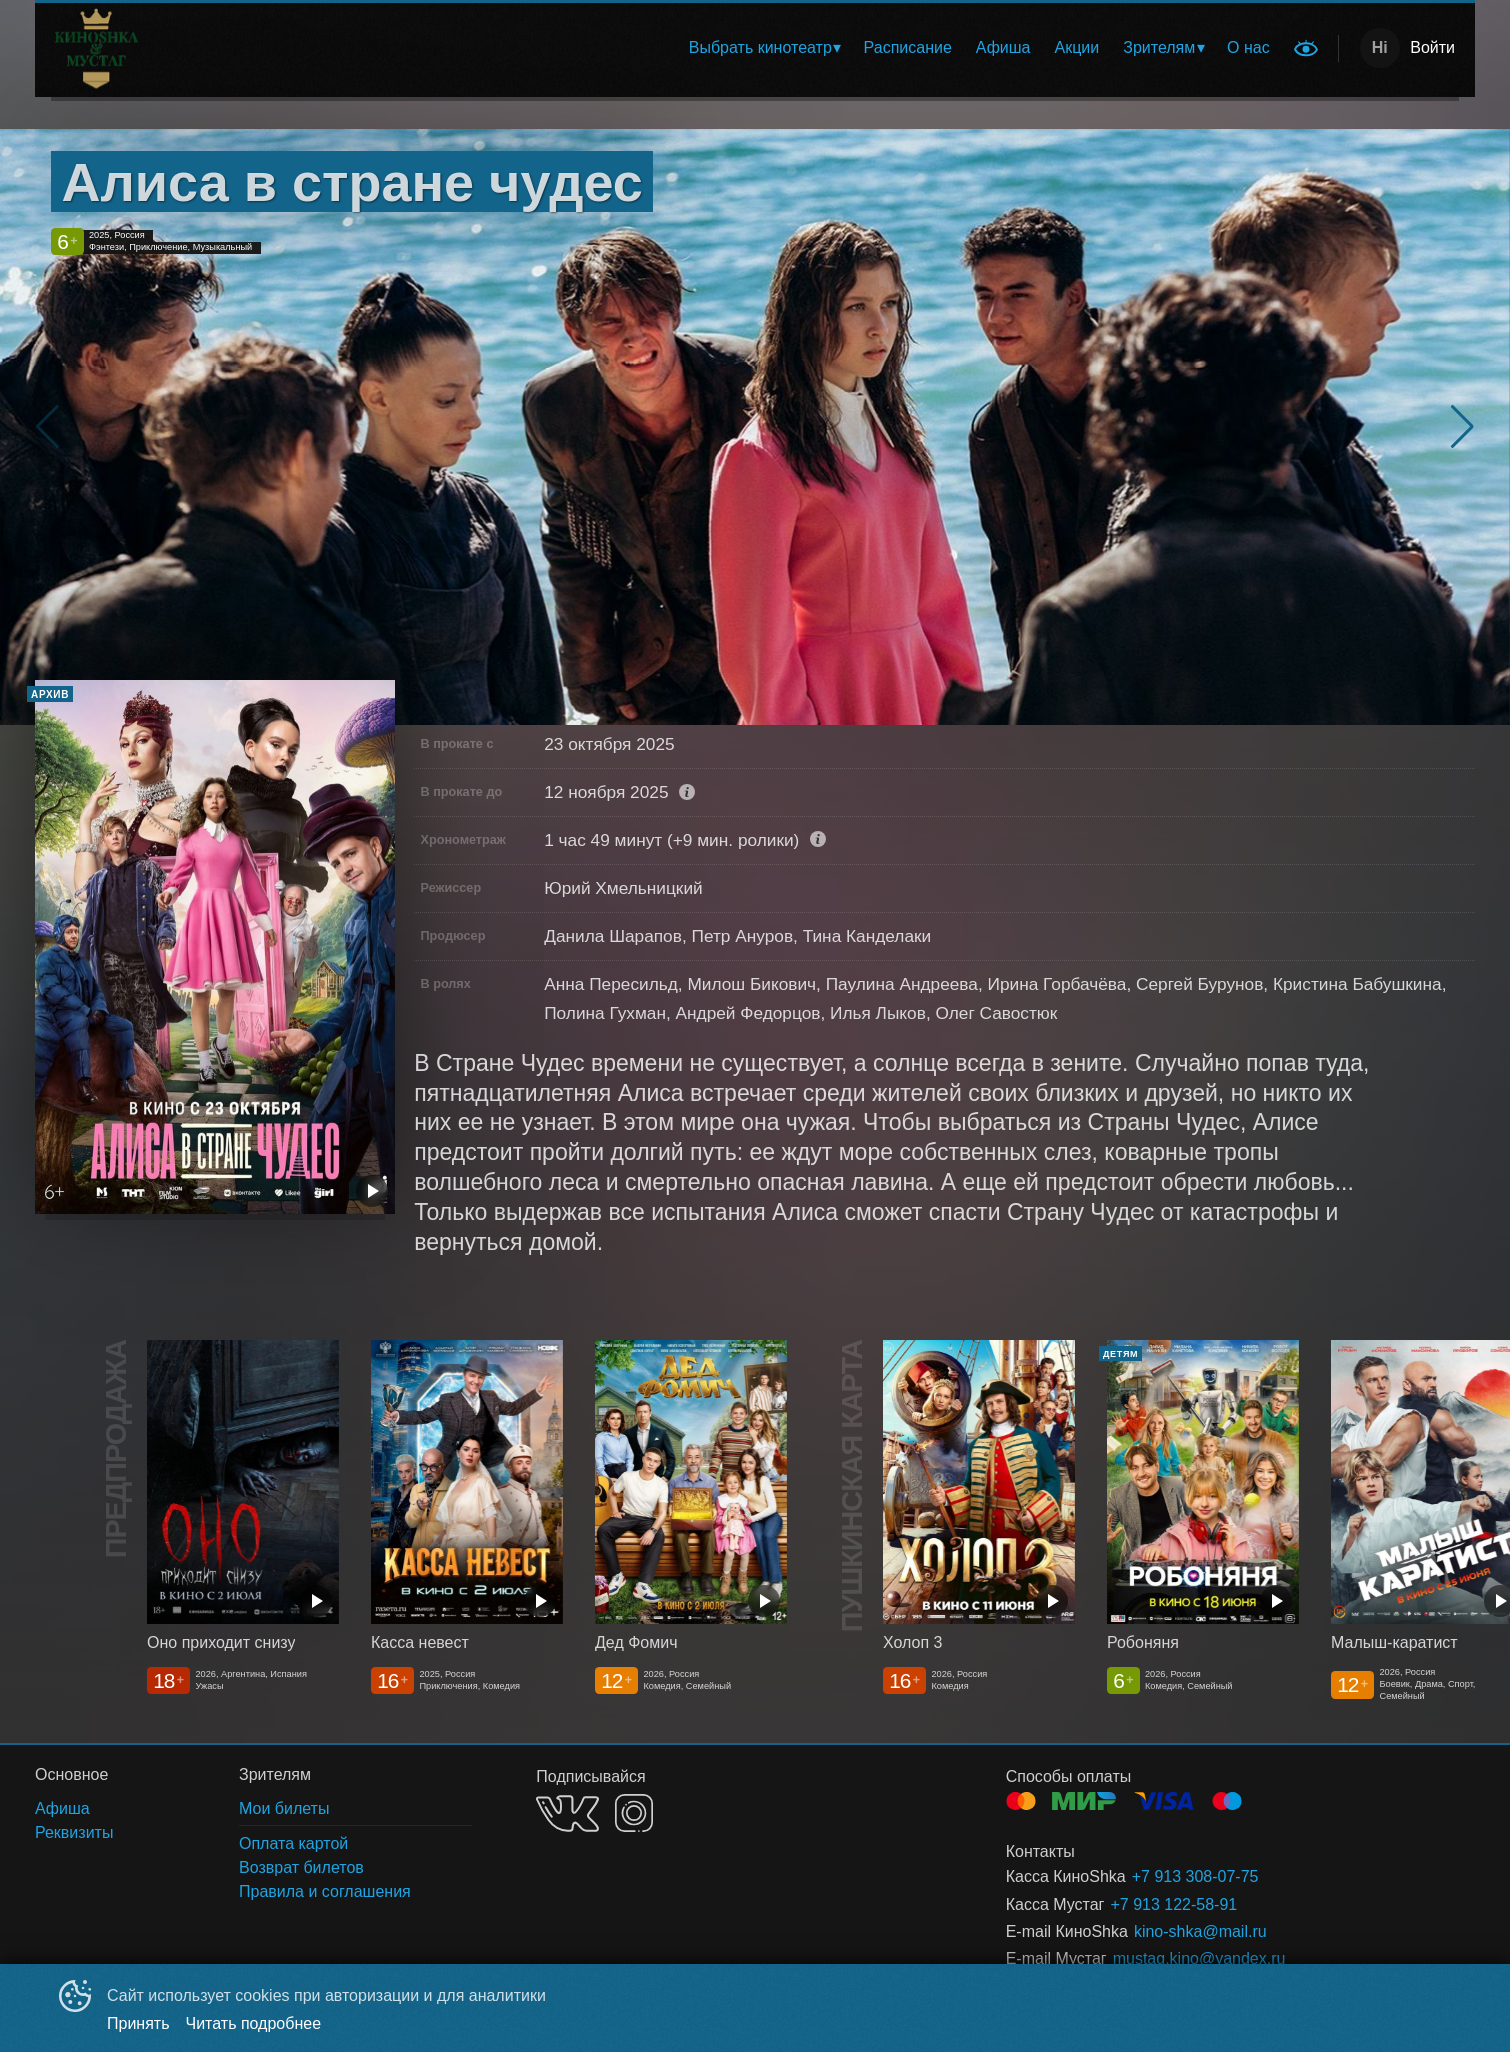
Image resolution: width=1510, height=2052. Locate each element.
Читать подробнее (254, 2023)
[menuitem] (764, 48)
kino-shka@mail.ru (1200, 1931)
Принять (138, 2023)
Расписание (908, 47)
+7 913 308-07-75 (1195, 1876)
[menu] (758, 48)
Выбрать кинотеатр (760, 47)
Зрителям (1159, 47)
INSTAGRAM (634, 1813)
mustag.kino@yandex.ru (1199, 1958)
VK (567, 1813)
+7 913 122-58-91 (1173, 1904)
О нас (1248, 47)
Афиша (1003, 47)
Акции (1077, 47)
